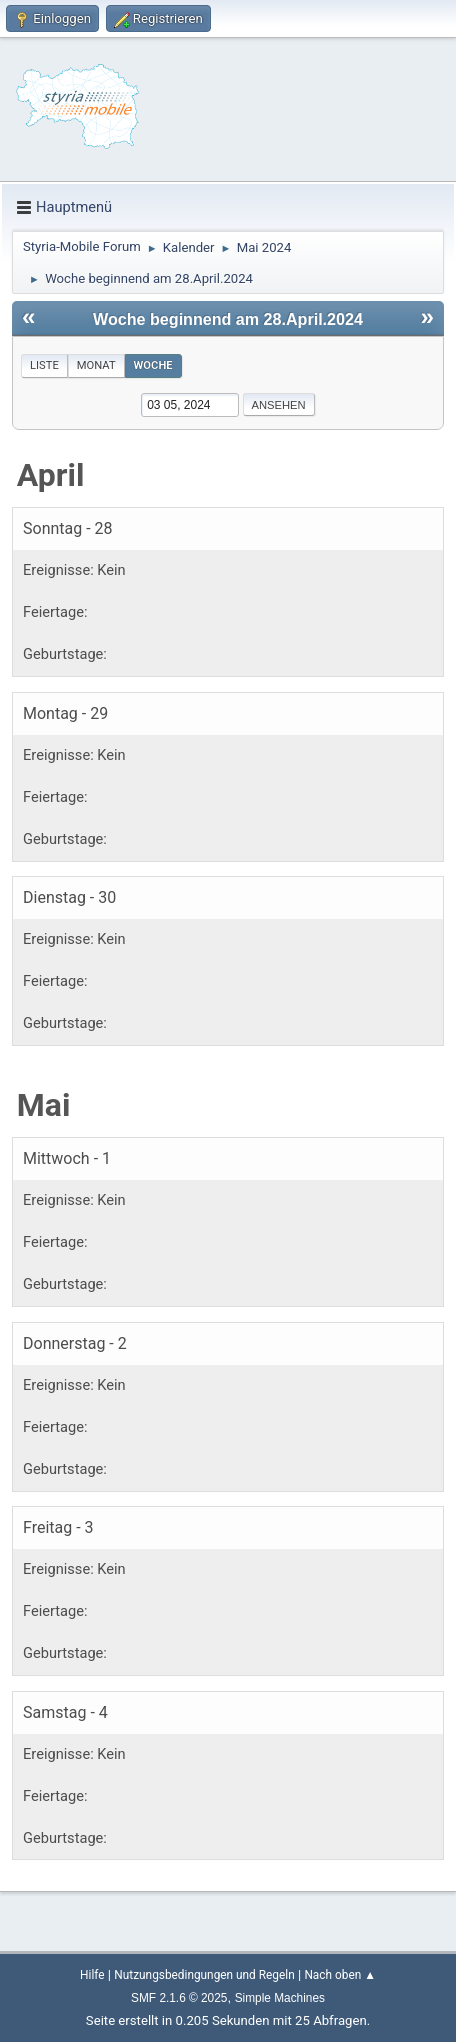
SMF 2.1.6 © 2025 (179, 1998)
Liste (44, 365)
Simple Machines (280, 1998)
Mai (44, 1105)
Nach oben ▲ (339, 1975)
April (51, 475)
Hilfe (92, 1975)
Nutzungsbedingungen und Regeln (204, 1975)
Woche (153, 365)
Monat (96, 365)
